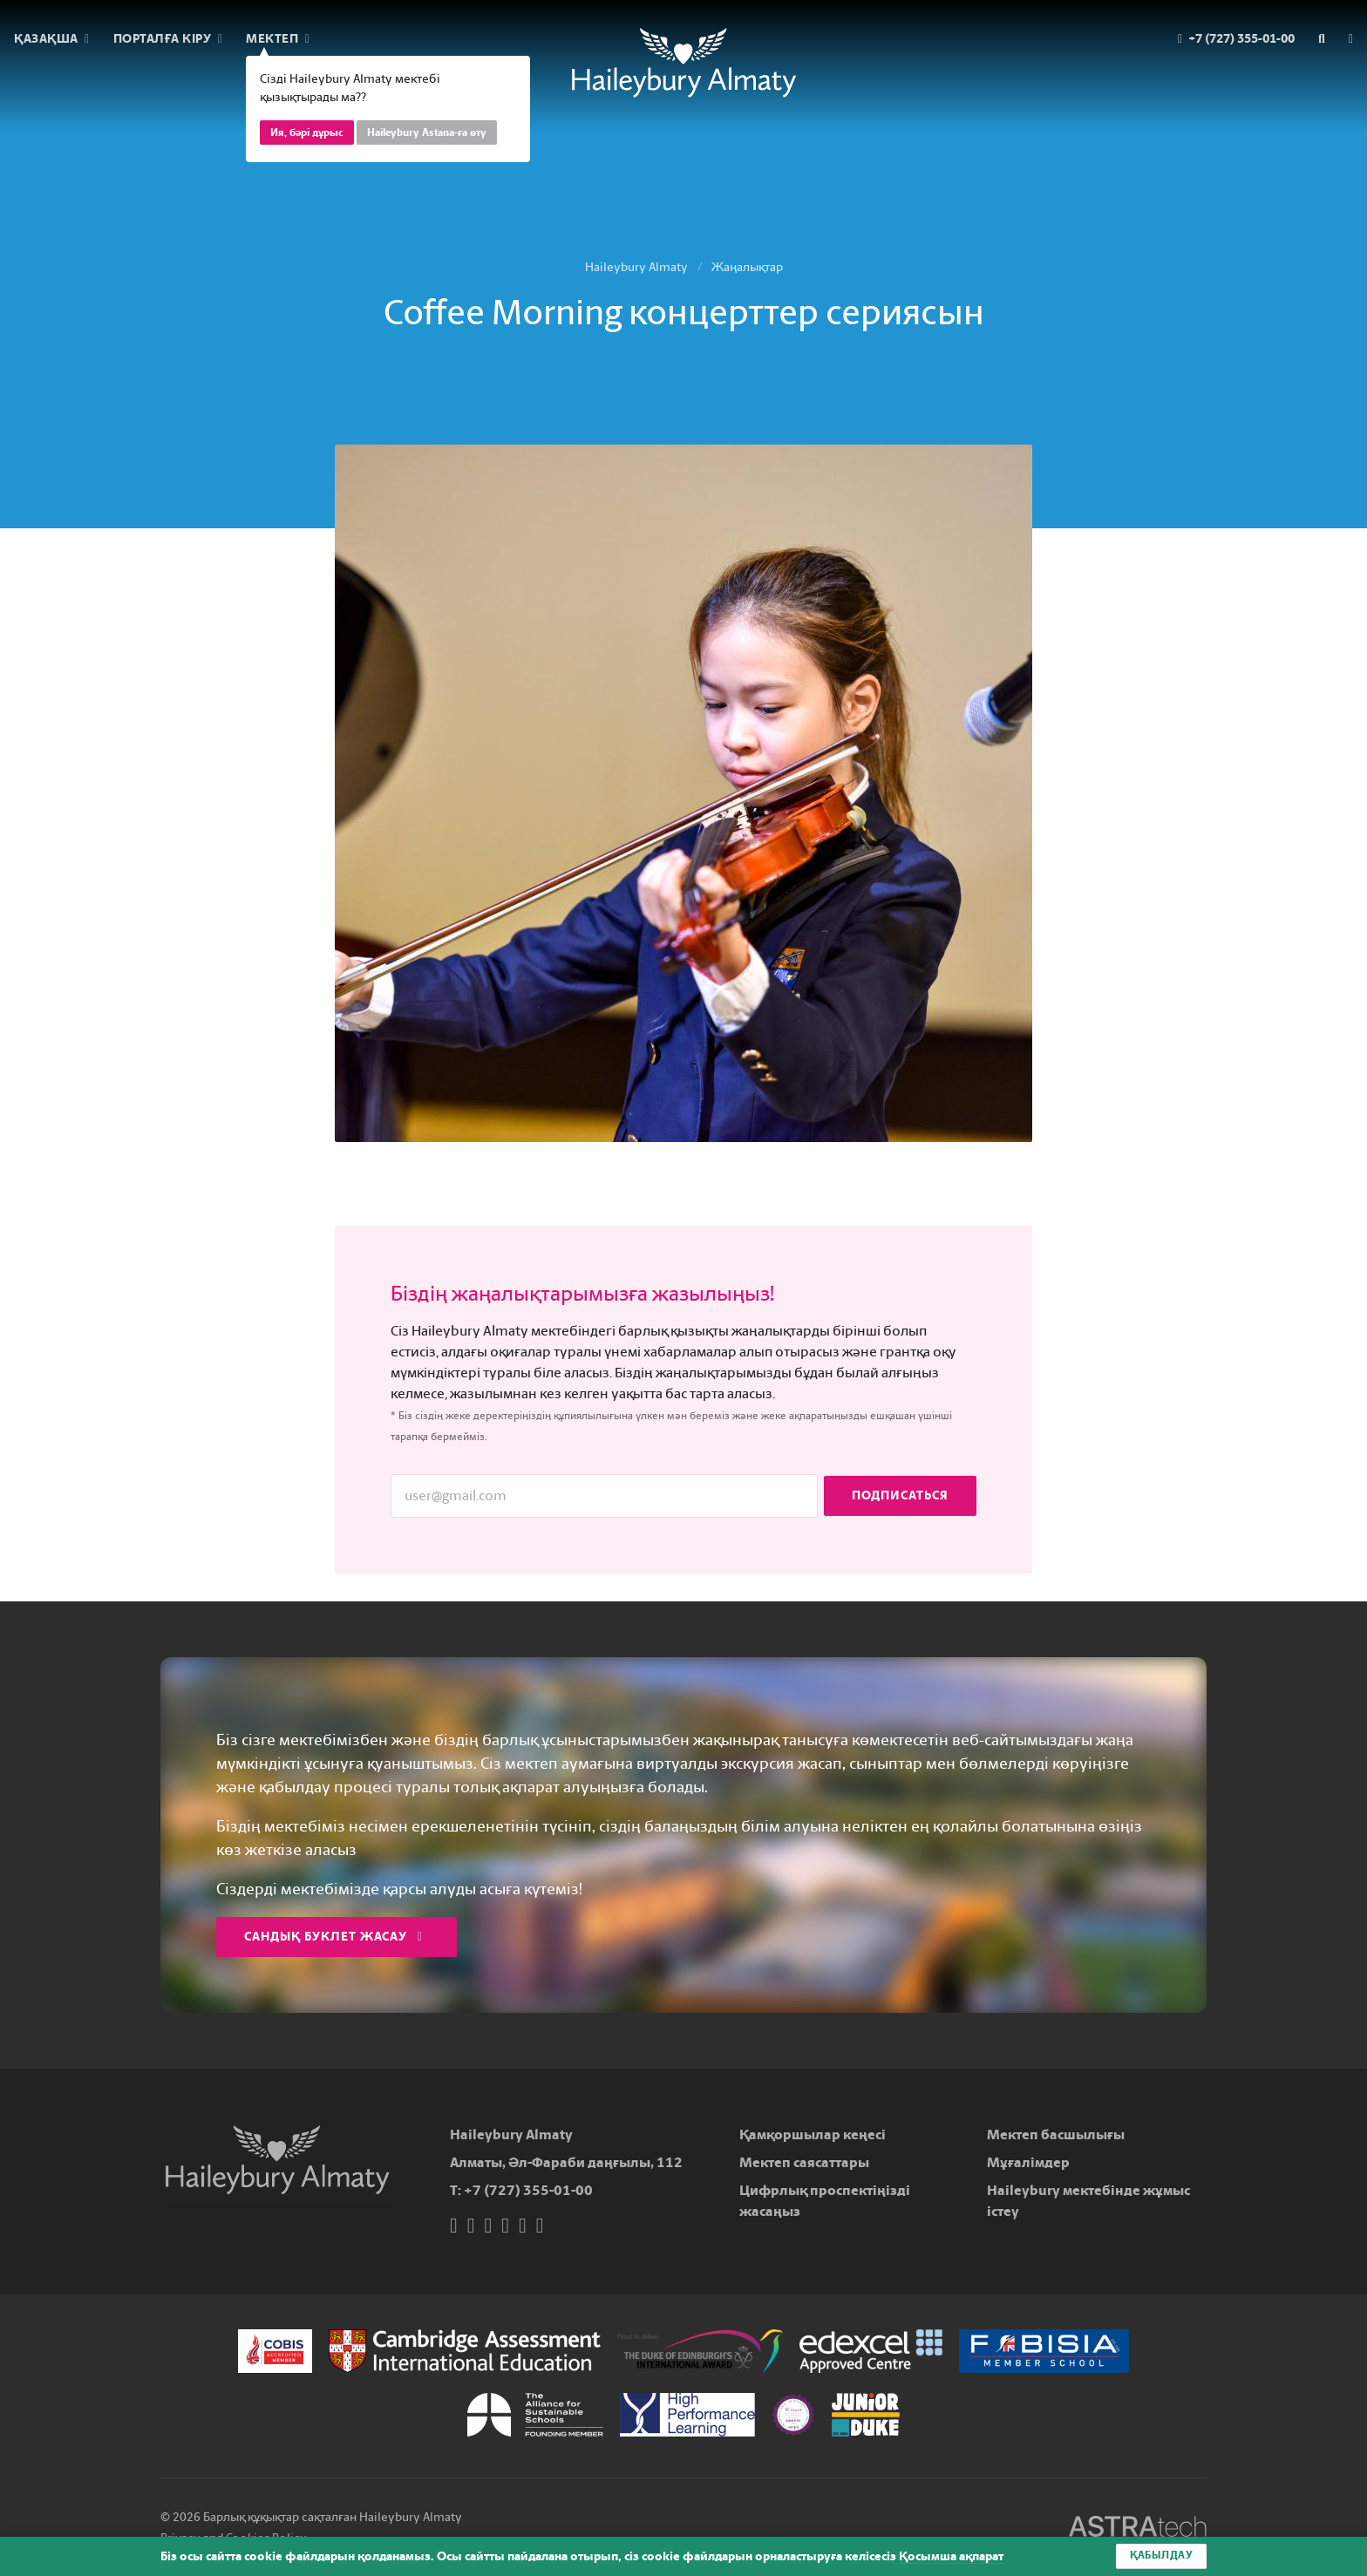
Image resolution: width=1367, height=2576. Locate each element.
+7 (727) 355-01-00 (528, 2190)
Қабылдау (1161, 2556)
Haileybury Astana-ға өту (426, 132)
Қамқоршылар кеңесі (812, 2134)
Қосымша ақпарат (951, 2556)
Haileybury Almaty (636, 267)
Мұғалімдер (1028, 2162)
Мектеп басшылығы (1056, 2134)
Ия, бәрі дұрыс (306, 132)
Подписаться (900, 1495)
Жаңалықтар (747, 267)
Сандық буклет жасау (333, 1936)
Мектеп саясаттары (804, 2162)
